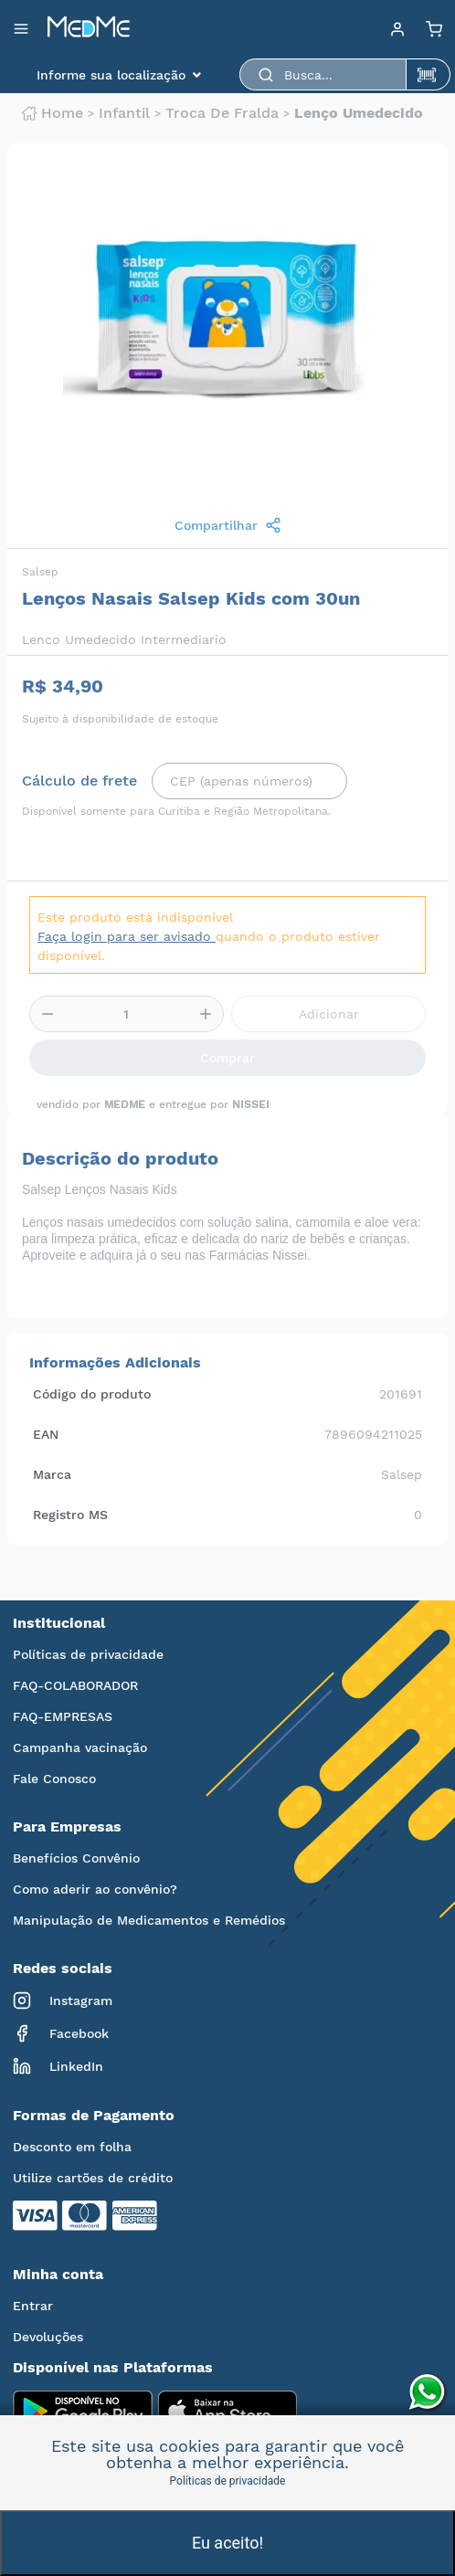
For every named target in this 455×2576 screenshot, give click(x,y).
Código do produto (92, 1394)
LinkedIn (58, 2066)
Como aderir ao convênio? (95, 1889)
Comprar (227, 1057)
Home (52, 113)
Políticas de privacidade (88, 1654)
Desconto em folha (72, 2146)
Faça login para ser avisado (126, 936)
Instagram (62, 2000)
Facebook (61, 2033)
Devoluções (48, 2336)
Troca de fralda (222, 113)
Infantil (124, 113)
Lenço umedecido (358, 113)
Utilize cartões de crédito (93, 2177)
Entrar (33, 2305)
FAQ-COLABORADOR (75, 1685)
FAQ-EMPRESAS (62, 1716)
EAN (45, 1434)
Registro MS (70, 1514)
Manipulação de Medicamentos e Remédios (149, 1920)
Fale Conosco (54, 1778)
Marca (52, 1474)
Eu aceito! (227, 2542)
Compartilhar (228, 525)
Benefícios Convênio (76, 1858)
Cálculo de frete (79, 781)
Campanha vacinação (80, 1747)
